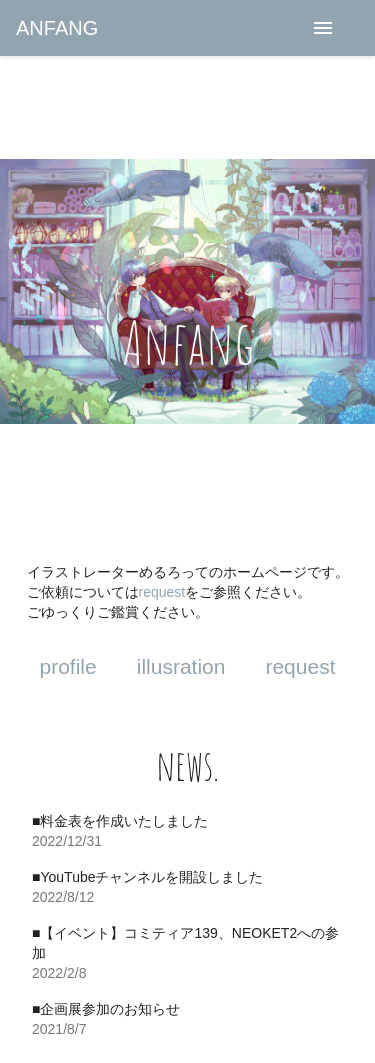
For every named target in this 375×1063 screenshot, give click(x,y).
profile (68, 666)
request (162, 592)
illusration (181, 666)
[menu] (323, 28)
